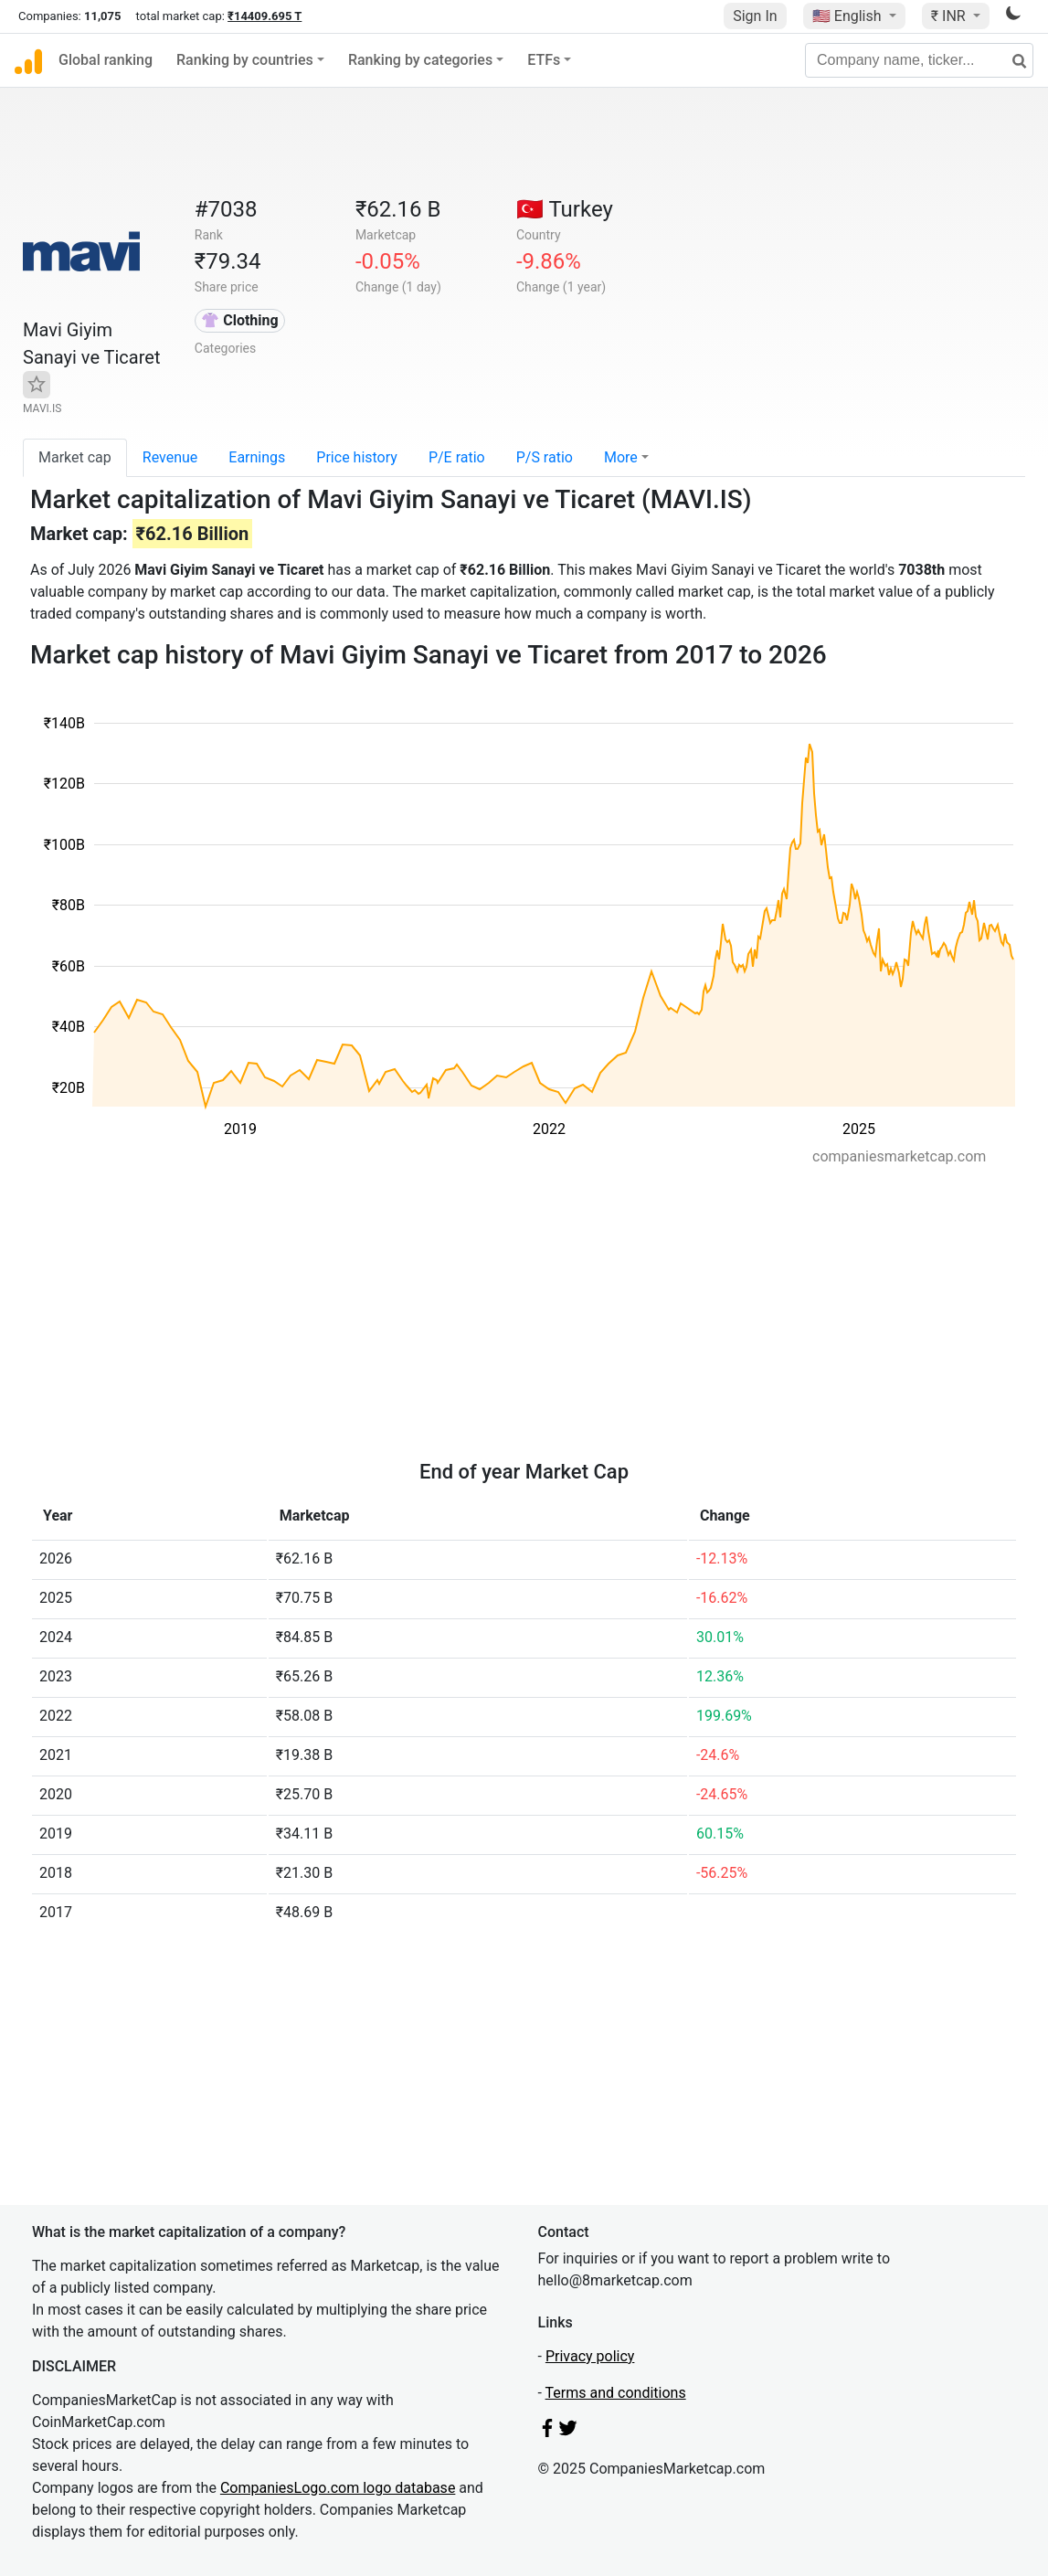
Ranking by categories (420, 60)
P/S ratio (544, 457)
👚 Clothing (239, 320)
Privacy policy (590, 2356)
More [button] (621, 457)
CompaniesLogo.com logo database (337, 2487)
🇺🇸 (848, 16)
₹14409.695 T (265, 16)
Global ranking (105, 60)
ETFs (543, 60)
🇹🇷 (564, 209)
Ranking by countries (244, 60)
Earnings (256, 457)
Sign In (755, 16)
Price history (356, 457)
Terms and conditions (615, 2392)
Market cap (74, 457)
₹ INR (950, 16)
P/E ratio (457, 457)
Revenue (170, 457)
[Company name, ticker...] (919, 60)
